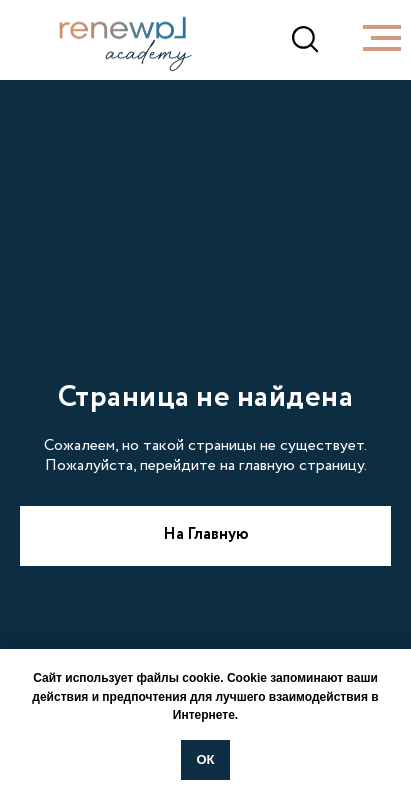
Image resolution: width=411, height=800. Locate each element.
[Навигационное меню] (382, 38)
